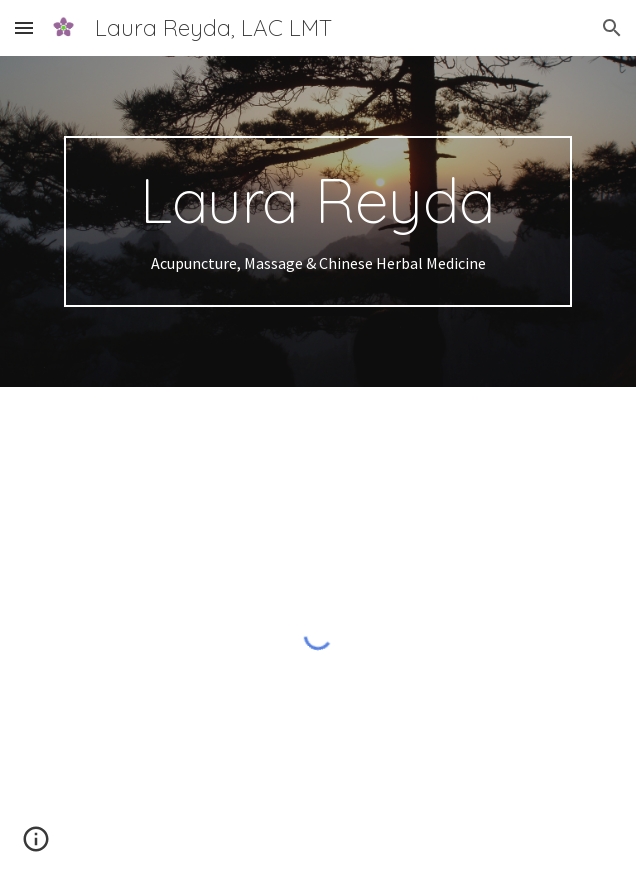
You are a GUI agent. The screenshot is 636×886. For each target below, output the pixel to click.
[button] (24, 27)
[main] (317, 221)
